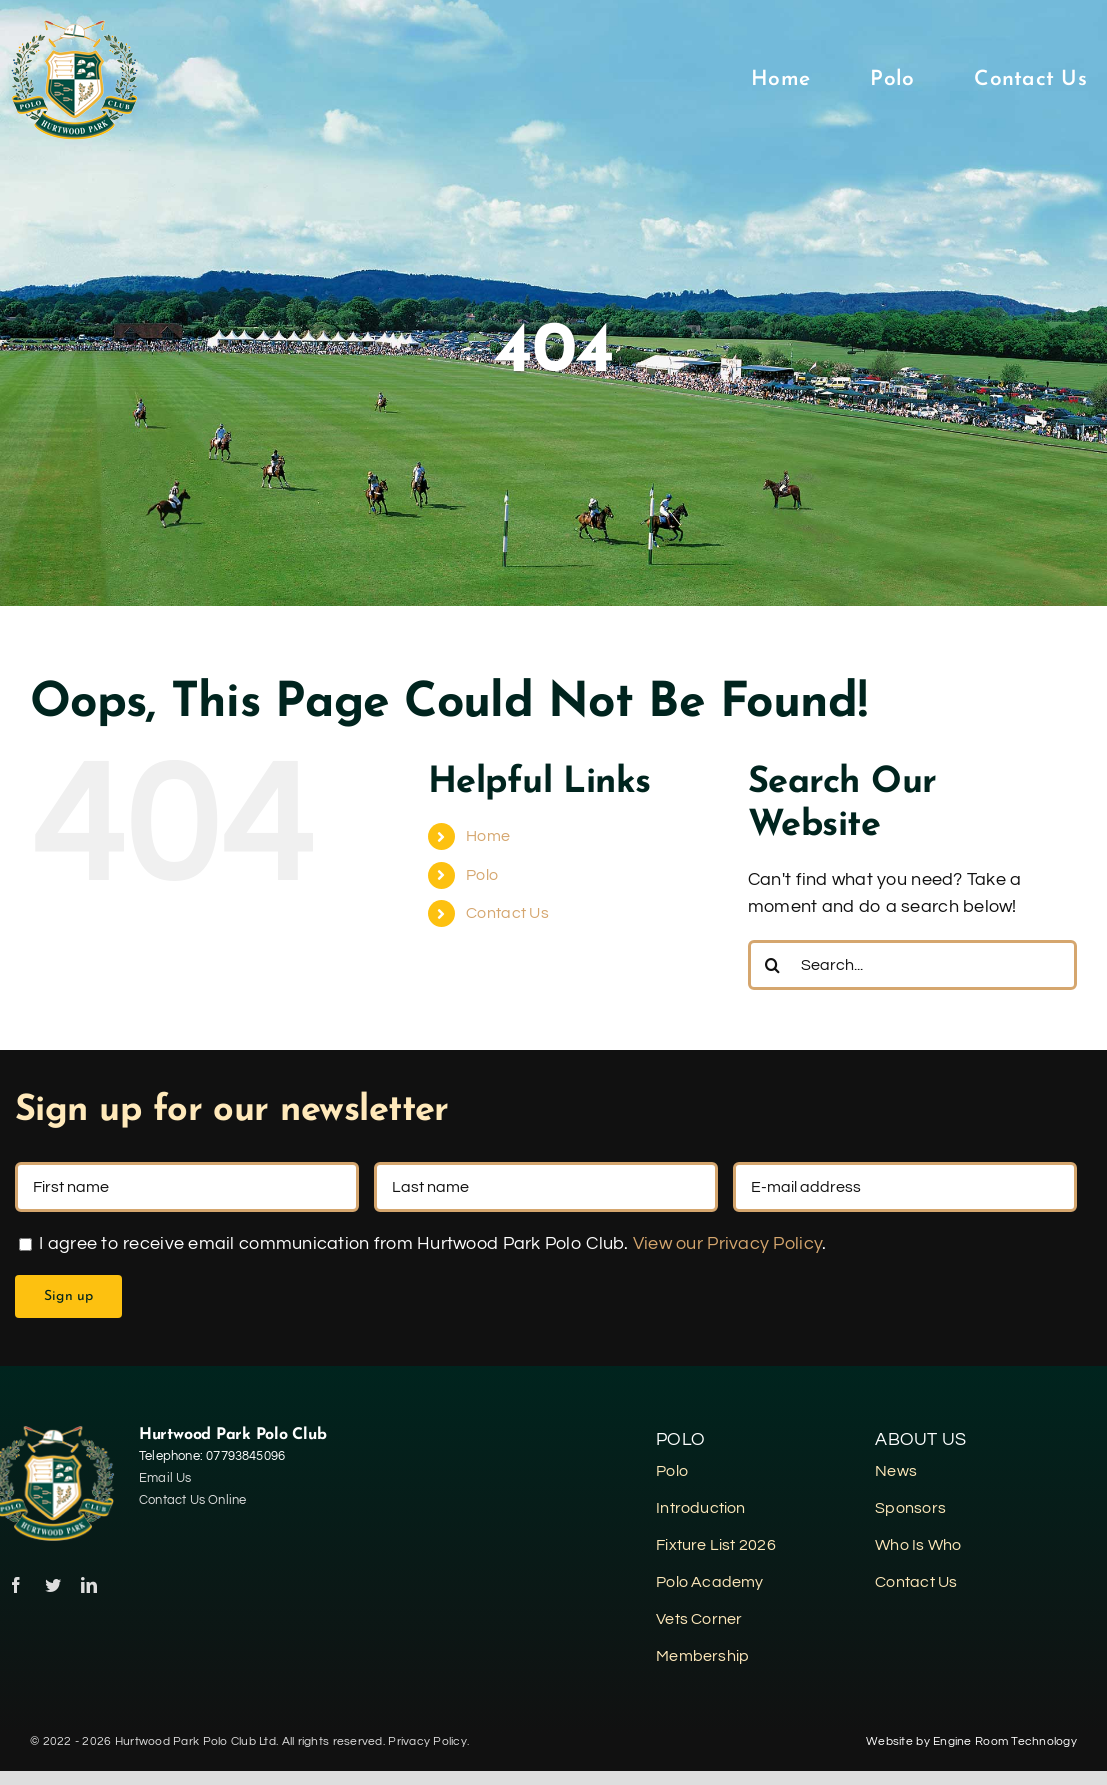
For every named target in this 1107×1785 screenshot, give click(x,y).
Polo (482, 875)
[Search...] (912, 965)
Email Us (165, 1478)
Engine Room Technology (1005, 1741)
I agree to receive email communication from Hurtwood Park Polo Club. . (422, 1243)
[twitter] (53, 1585)
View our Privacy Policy (727, 1243)
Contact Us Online (192, 1500)
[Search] (773, 965)
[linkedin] (89, 1585)
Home (488, 836)
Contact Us (507, 913)
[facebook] (16, 1585)
